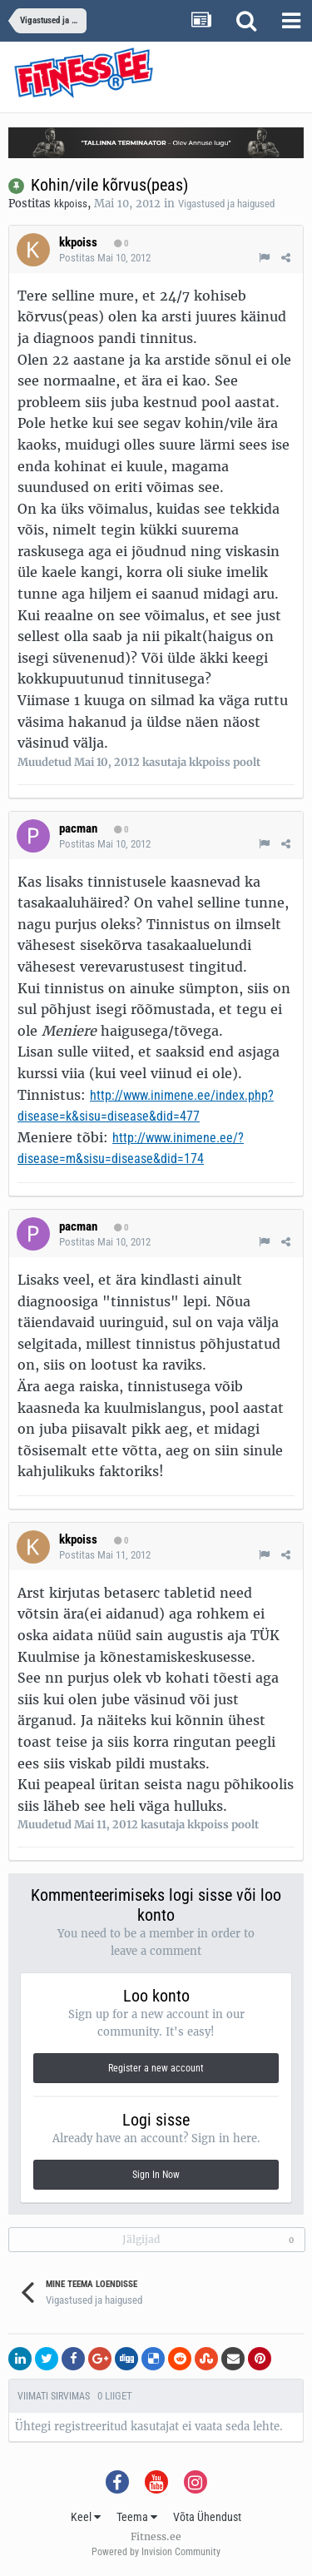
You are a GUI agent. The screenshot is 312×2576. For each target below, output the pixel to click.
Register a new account (156, 2068)
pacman (78, 828)
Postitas (105, 257)
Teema (136, 2517)
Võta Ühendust (207, 2517)
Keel (86, 2517)
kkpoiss (70, 203)
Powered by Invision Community (156, 2552)
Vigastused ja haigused (226, 203)
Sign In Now (156, 2175)
